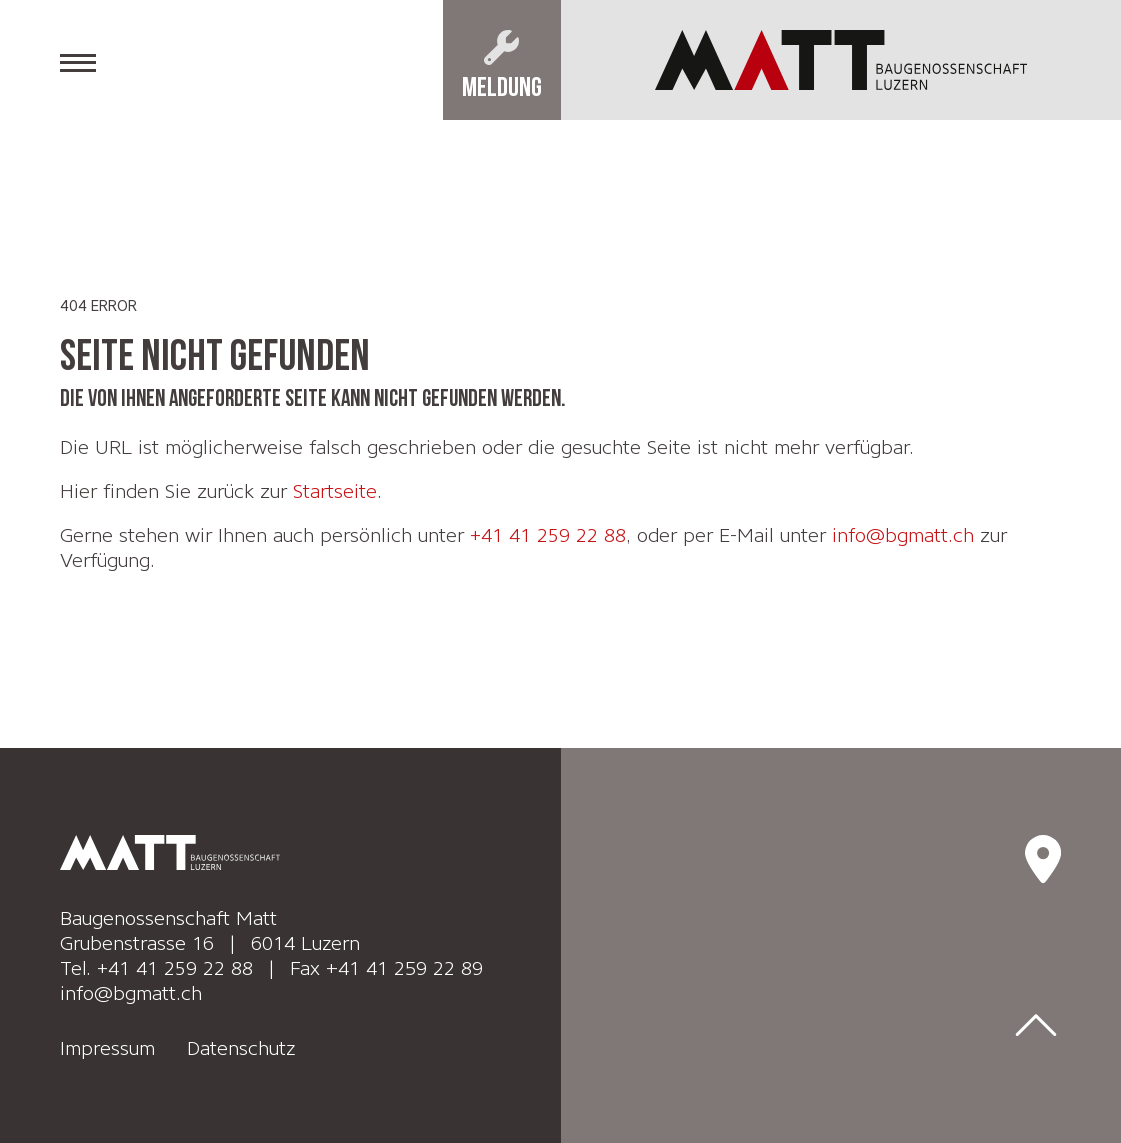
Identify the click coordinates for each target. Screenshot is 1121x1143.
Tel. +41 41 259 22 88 (157, 965)
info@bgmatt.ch (904, 535)
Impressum (110, 1043)
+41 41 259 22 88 (548, 535)
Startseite (335, 491)
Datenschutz (241, 1043)
